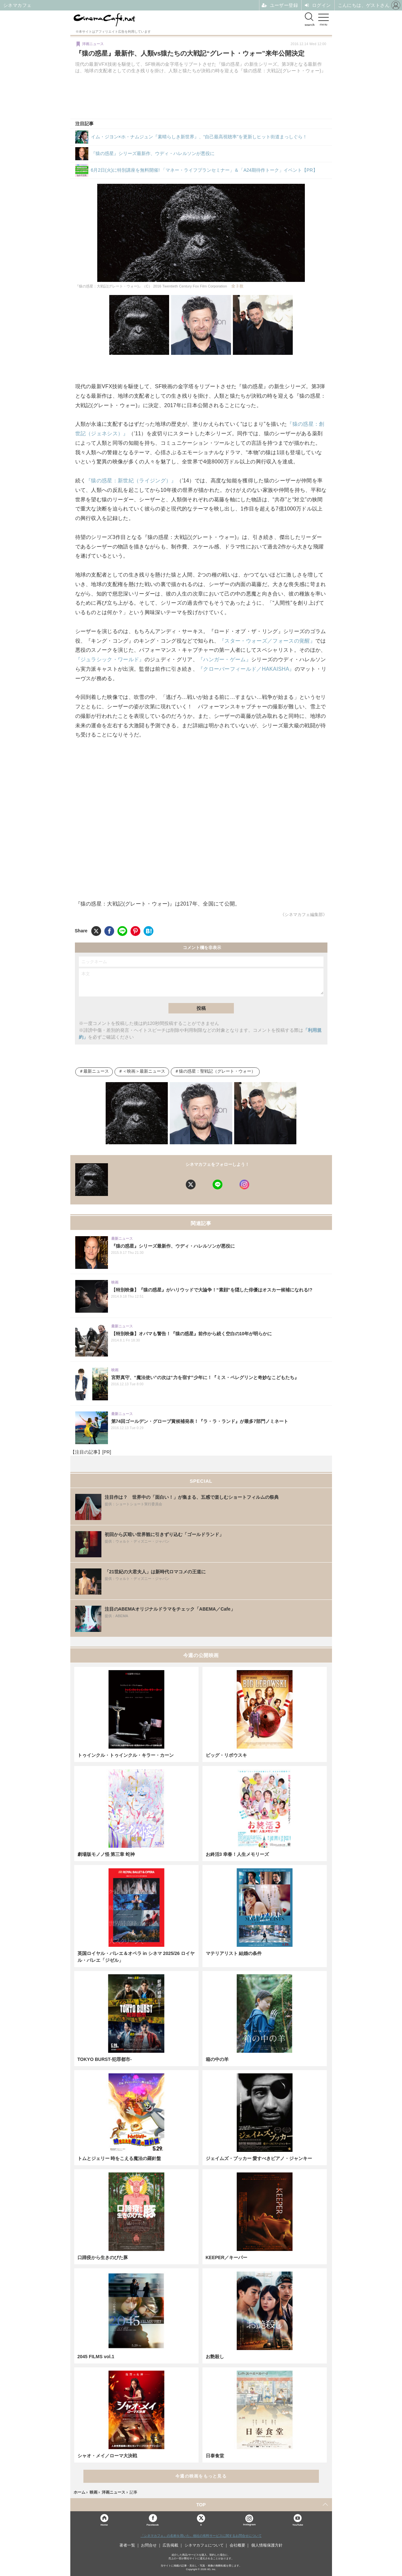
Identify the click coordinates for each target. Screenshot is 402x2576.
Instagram (249, 2520)
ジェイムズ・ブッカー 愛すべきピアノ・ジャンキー (259, 2158)
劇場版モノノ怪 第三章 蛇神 (106, 1854)
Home (104, 2524)
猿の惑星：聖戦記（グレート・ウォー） (217, 1071)
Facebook (153, 2524)
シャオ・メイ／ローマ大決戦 (107, 2455)
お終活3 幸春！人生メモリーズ (237, 1854)
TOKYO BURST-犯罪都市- (105, 2059)
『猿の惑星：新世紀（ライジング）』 (131, 480)
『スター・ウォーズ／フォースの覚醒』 (267, 641)
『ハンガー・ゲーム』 (224, 659)
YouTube (297, 2524)
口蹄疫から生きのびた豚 (103, 2257)
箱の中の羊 (217, 2059)
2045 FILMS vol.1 (96, 2356)
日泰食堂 (215, 2455)
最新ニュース (96, 1071)
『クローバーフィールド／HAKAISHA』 (246, 669)
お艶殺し (215, 2356)
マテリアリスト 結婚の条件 (234, 1953)
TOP (201, 2504)
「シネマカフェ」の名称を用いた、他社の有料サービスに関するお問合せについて (201, 2535)
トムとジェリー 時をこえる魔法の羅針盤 (119, 2158)
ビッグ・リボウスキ (226, 1755)
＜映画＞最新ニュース (144, 1071)
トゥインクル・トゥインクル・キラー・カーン (126, 1755)
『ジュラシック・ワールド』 (110, 659)
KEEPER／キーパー (227, 2257)
